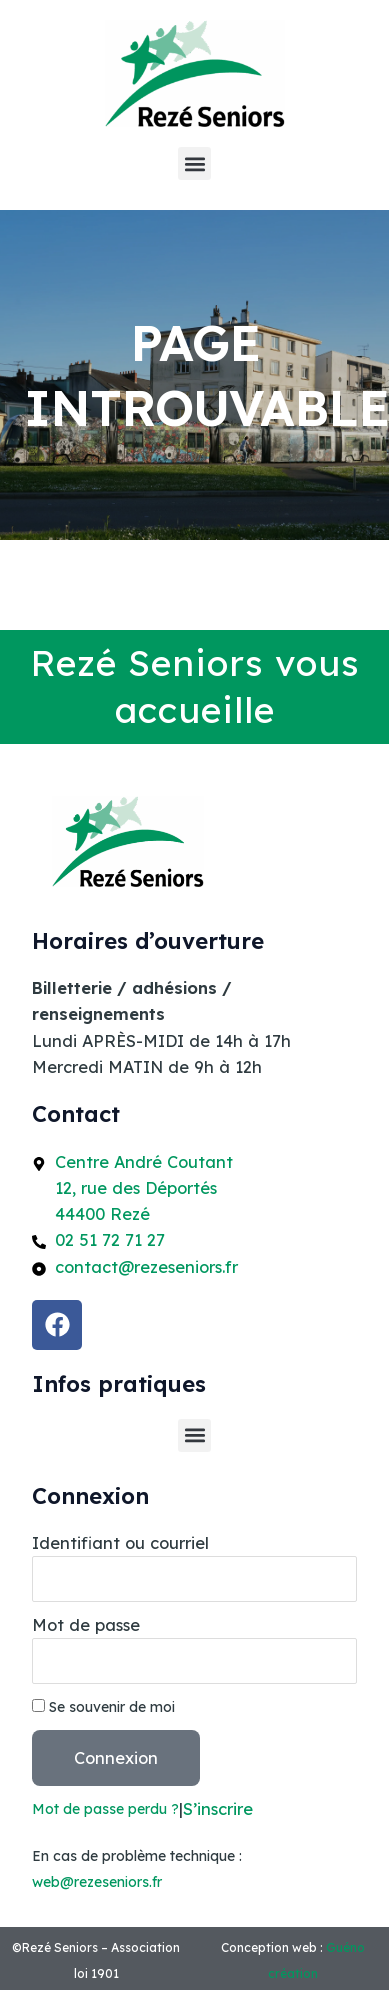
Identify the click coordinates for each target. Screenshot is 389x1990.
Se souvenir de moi (103, 1706)
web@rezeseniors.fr (97, 1882)
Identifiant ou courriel (120, 1543)
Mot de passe (86, 1625)
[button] (194, 163)
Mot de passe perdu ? (105, 1808)
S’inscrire (218, 1809)
